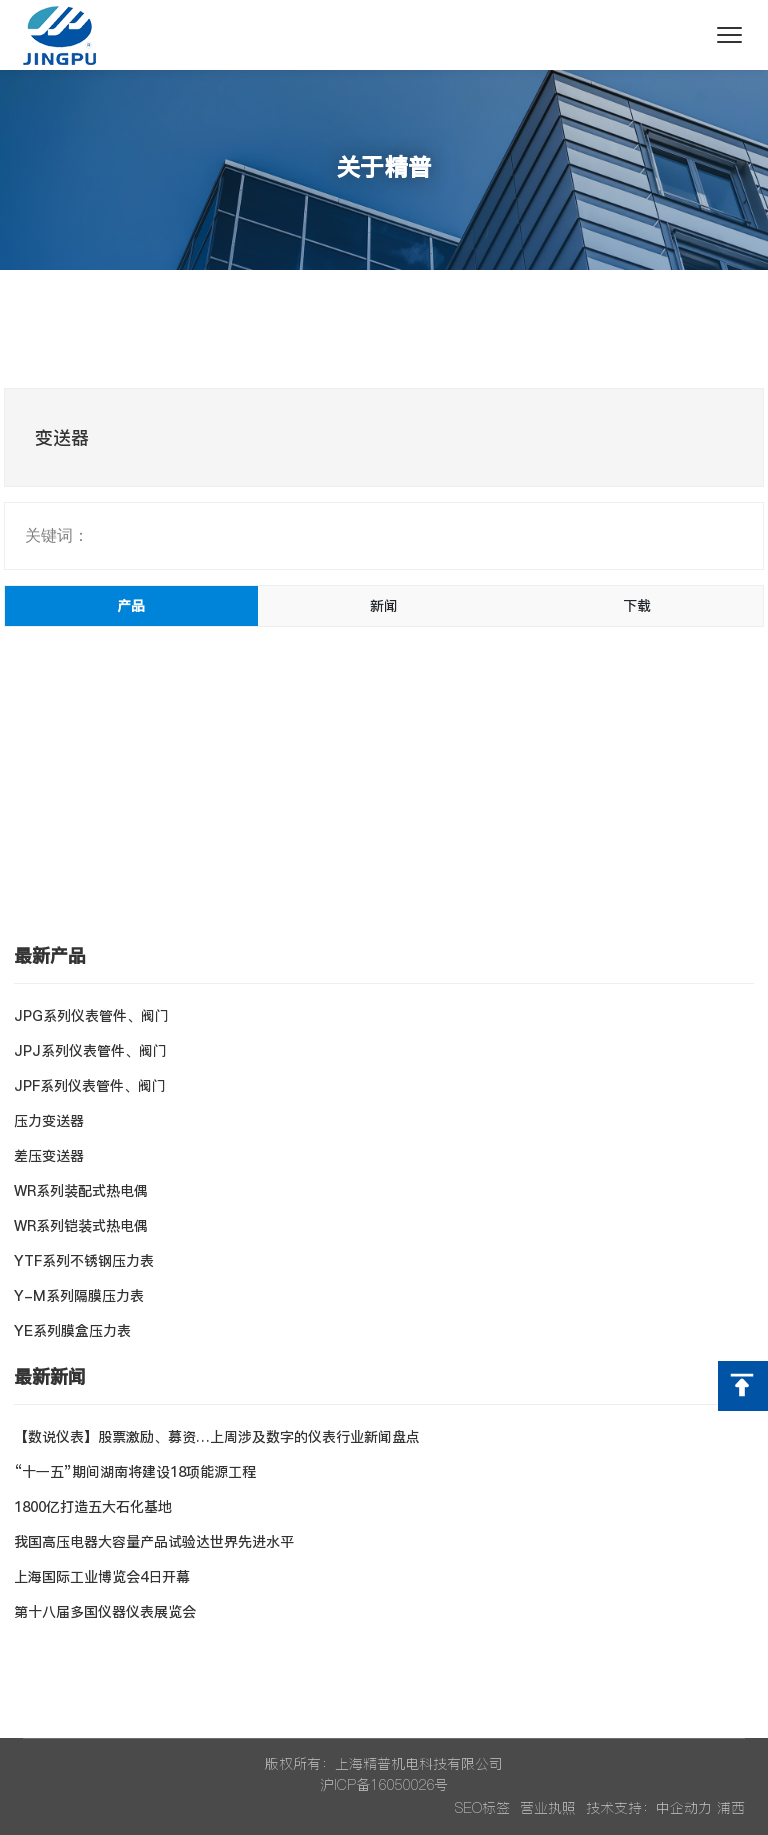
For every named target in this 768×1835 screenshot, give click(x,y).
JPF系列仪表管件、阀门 (90, 1086)
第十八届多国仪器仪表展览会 (105, 1612)
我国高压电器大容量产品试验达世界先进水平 (154, 1542)
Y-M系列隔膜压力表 (79, 1296)
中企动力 (684, 1808)
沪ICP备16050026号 (384, 1785)
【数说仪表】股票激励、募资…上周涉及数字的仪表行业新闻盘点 (217, 1437)
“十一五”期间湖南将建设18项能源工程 (135, 1472)
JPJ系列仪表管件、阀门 (90, 1051)
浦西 (731, 1808)
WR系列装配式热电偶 (81, 1191)
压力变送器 (49, 1121)
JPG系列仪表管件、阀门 (91, 1016)
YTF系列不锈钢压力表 (84, 1261)
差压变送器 (49, 1156)
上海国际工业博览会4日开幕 (102, 1577)
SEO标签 (482, 1808)
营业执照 (548, 1808)
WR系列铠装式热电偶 (81, 1226)
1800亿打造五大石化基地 (93, 1507)
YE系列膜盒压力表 (72, 1331)
